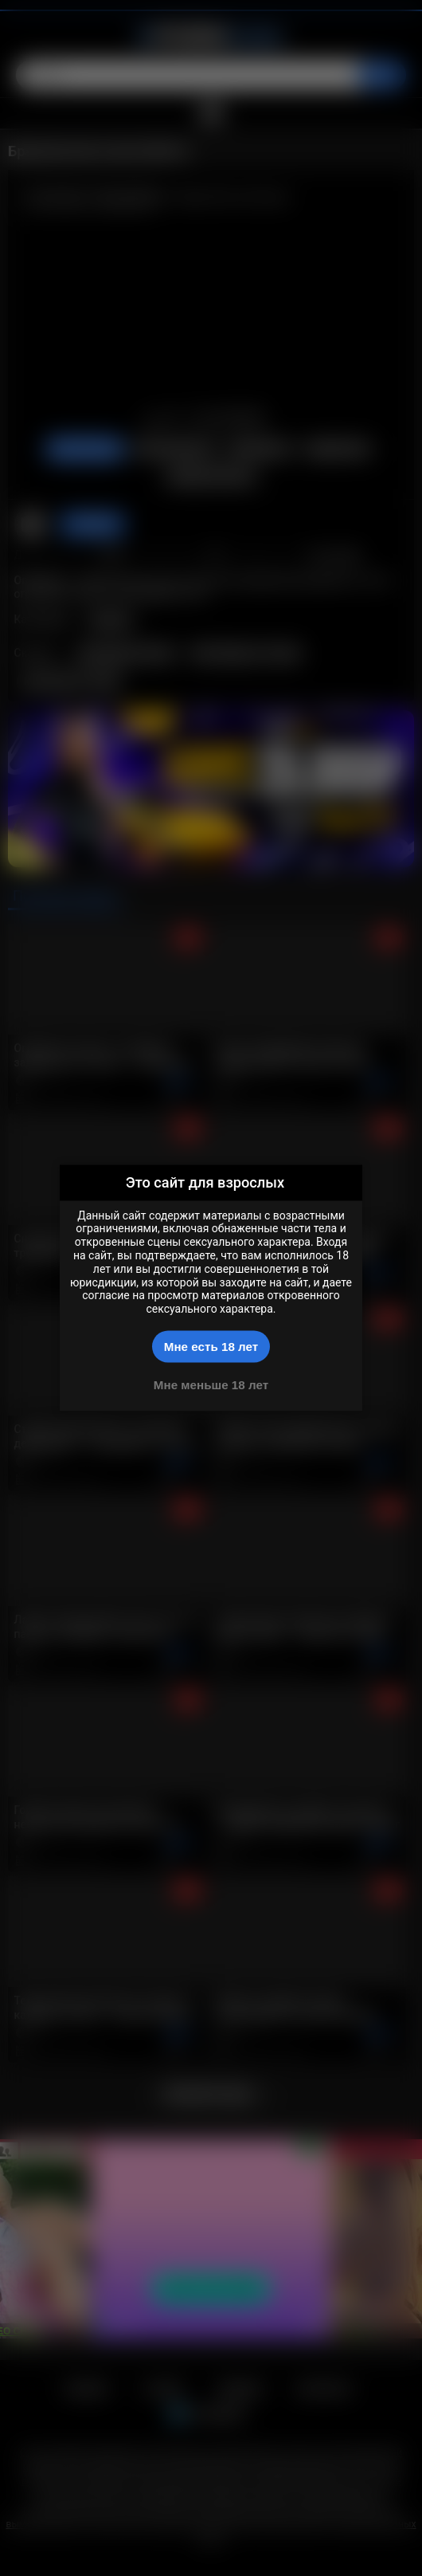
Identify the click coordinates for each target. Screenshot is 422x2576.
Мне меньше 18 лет (211, 1384)
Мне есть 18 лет (211, 1346)
